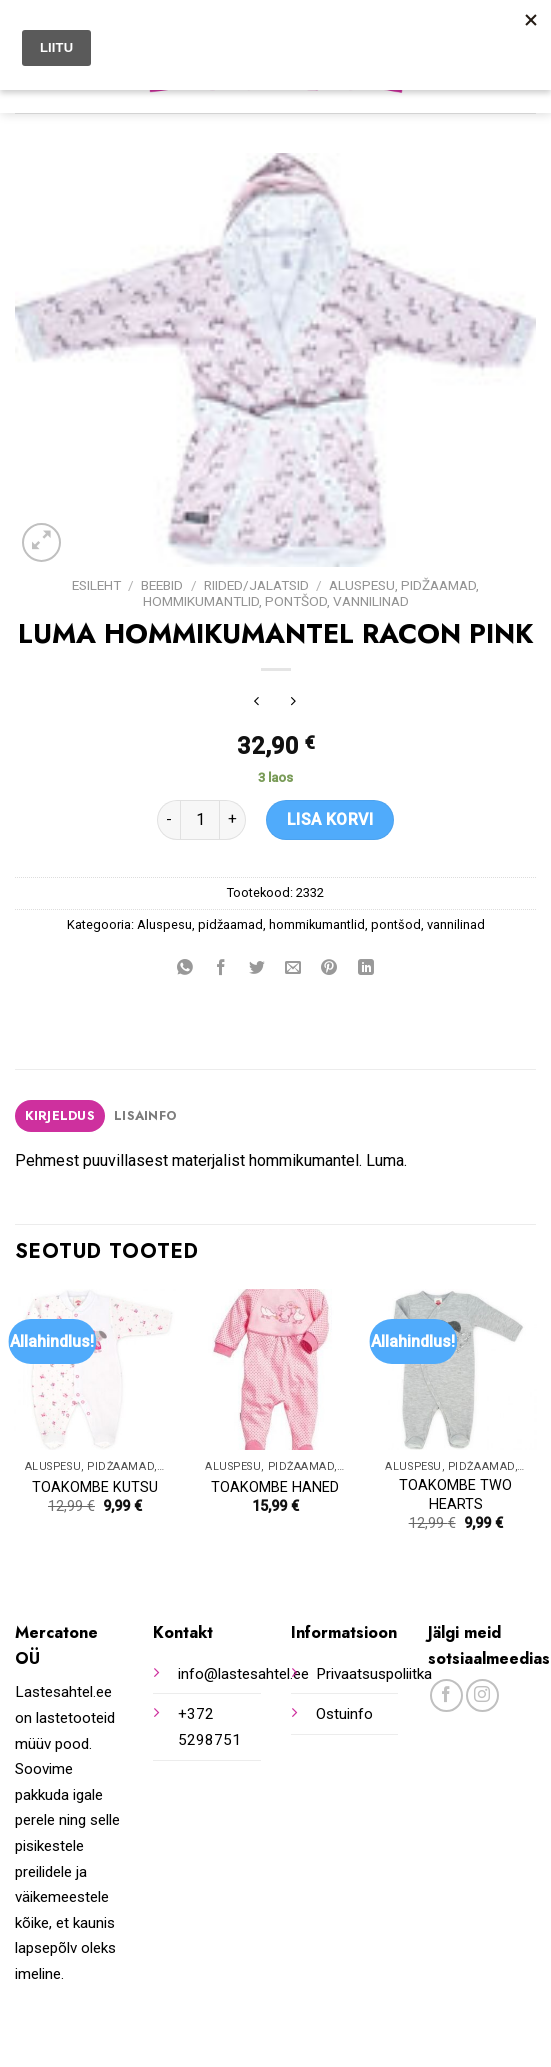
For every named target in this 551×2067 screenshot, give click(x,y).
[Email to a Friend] (293, 969)
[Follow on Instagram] (482, 1695)
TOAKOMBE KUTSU (95, 1487)
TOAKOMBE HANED (275, 1487)
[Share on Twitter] (257, 969)
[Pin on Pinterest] (329, 969)
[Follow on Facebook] (446, 1695)
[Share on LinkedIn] (365, 969)
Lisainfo (145, 1115)
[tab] (60, 1116)
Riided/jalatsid (256, 585)
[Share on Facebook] (221, 969)
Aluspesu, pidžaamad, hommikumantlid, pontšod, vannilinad (311, 593)
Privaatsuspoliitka (374, 1674)
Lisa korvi (330, 819)
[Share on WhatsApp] (185, 969)
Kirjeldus (60, 1115)
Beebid (162, 585)
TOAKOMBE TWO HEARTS (455, 1495)
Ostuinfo (344, 1714)
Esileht (96, 585)
